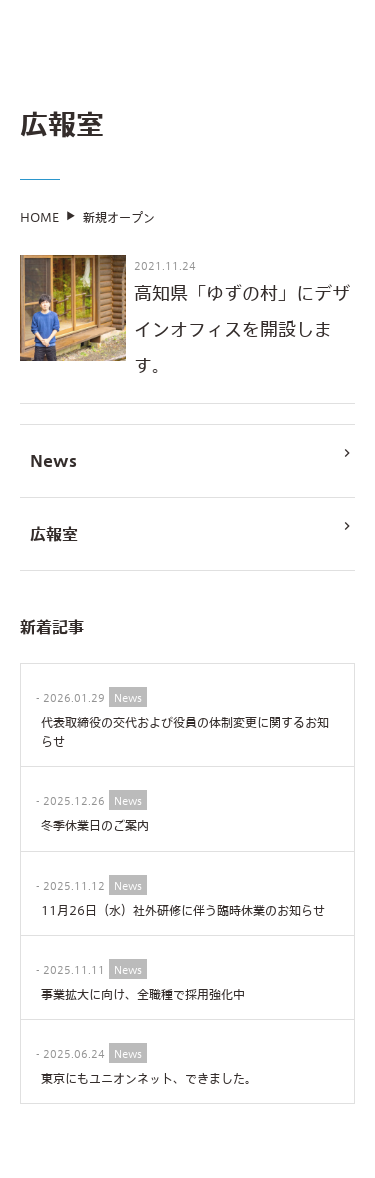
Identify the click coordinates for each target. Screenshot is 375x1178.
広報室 (192, 537)
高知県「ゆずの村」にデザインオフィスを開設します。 (242, 334)
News (192, 464)
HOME (39, 223)
